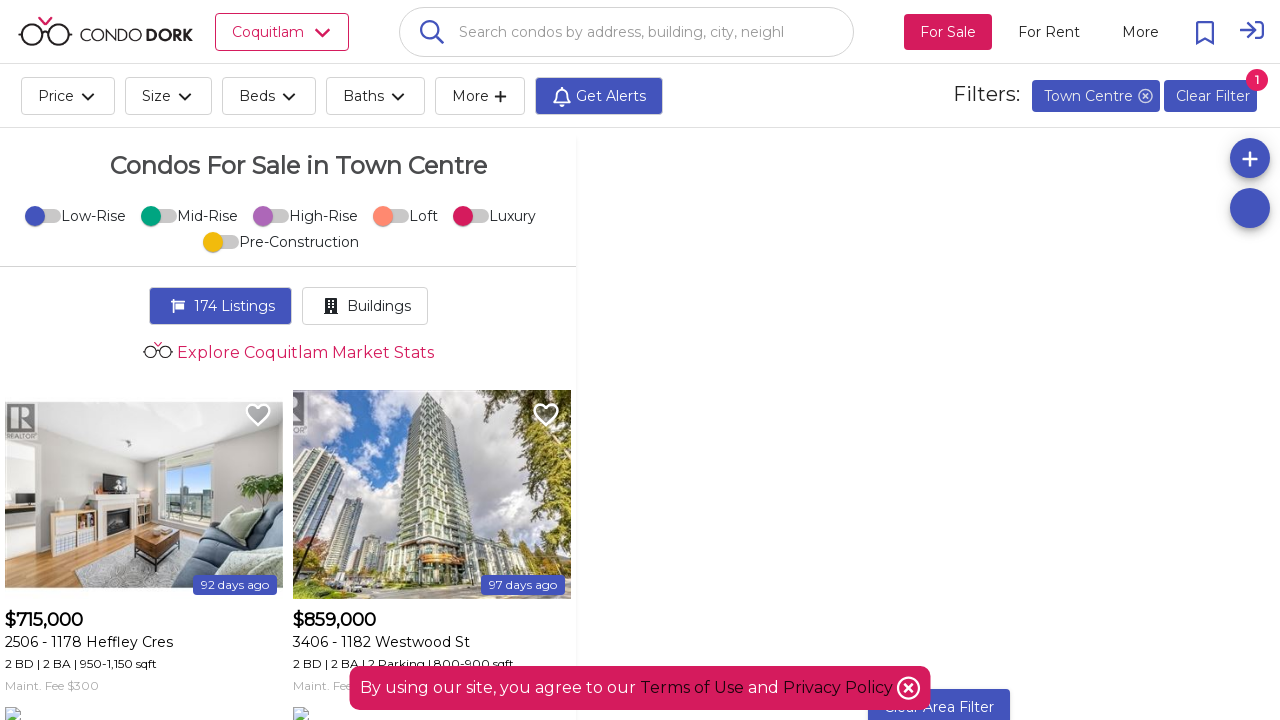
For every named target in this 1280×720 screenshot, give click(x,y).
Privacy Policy (840, 687)
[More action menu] (1140, 32)
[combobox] (626, 32)
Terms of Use (692, 687)
